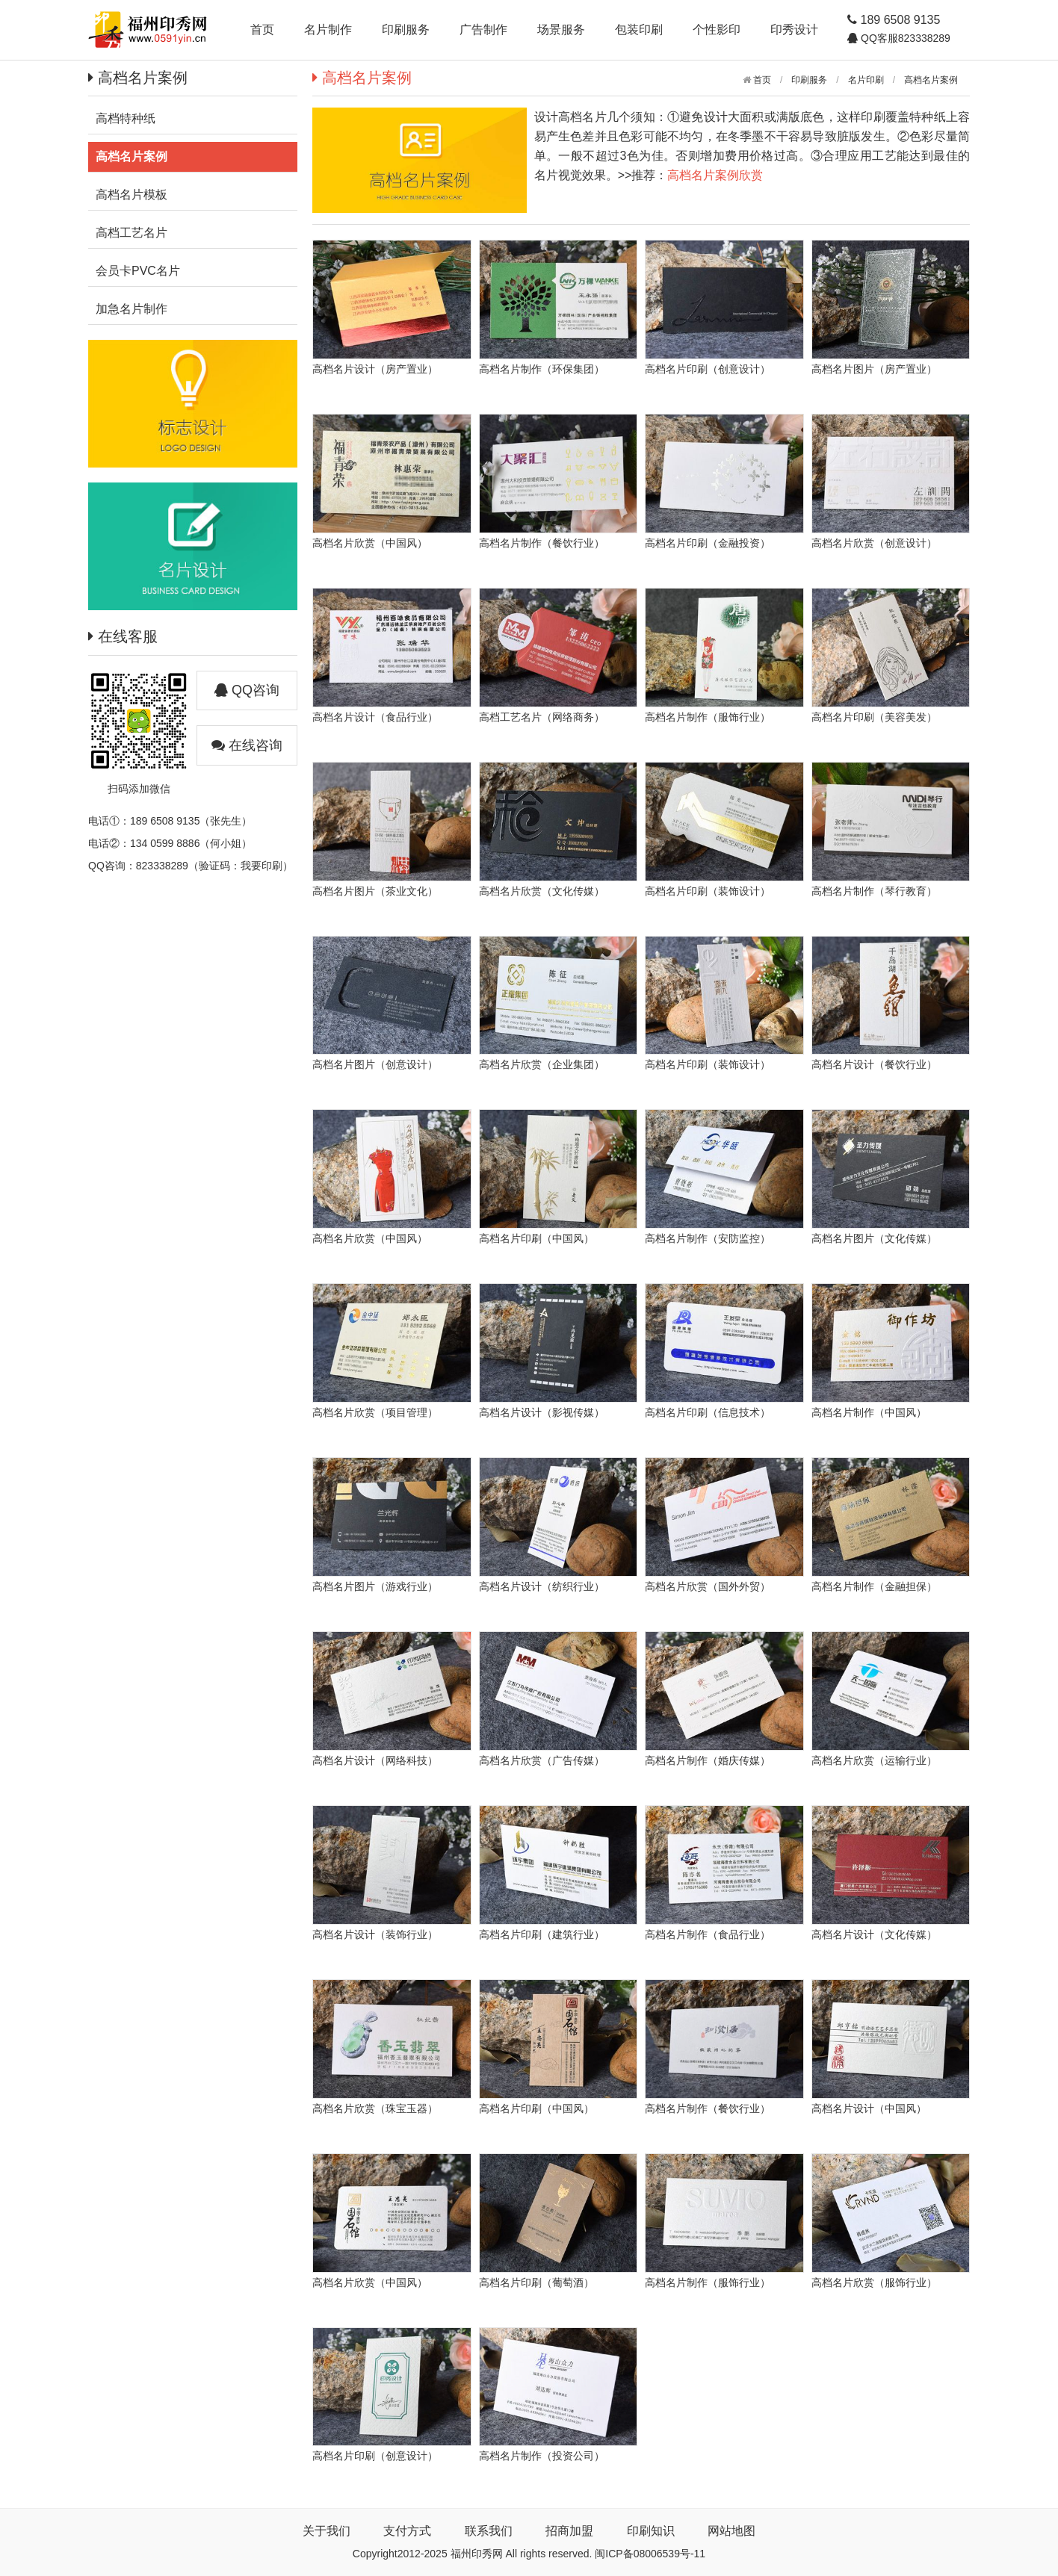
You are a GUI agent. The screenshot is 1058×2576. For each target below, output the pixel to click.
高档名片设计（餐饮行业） (874, 1064)
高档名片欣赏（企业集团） (541, 1064)
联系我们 (489, 2530)
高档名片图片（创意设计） (375, 1064)
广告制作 (483, 29)
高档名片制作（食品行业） (707, 1934)
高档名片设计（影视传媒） (541, 1412)
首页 (262, 29)
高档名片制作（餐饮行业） (541, 543)
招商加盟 (569, 2530)
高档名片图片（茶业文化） (375, 891)
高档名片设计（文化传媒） (874, 1934)
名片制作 (328, 29)
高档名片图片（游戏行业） (375, 1586)
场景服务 (561, 29)
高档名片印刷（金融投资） (707, 543)
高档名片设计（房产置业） (375, 369)
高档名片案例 (931, 80)
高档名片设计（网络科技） (375, 1760)
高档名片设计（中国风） (868, 2108)
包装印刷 (639, 29)
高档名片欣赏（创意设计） (874, 543)
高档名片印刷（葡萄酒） (536, 2282)
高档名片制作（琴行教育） (874, 891)
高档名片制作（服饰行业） (707, 717)
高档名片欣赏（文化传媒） (541, 891)
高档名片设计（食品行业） (375, 717)
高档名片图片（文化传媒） (874, 1238)
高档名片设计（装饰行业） (375, 1934)
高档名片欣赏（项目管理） (375, 1412)
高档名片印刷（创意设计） (707, 369)
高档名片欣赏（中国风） (369, 543)
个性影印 (716, 29)
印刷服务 (406, 29)
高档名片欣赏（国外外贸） (707, 1586)
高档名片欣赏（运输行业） (874, 1760)
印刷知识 (651, 2530)
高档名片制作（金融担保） (874, 1586)
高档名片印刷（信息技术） (707, 1412)
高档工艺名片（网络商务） (541, 717)
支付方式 (407, 2530)
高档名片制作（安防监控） (707, 1238)
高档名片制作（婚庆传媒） (707, 1760)
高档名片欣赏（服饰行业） (874, 2282)
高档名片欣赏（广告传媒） (541, 1760)
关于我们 (326, 2530)
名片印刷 (866, 80)
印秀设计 (794, 29)
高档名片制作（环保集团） (541, 369)
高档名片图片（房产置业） (874, 369)
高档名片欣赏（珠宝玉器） (375, 2108)
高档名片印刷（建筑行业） (541, 1934)
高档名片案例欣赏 (715, 175)
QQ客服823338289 (904, 38)
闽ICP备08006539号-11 (650, 2554)
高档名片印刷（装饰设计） (707, 891)
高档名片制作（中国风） (868, 1412)
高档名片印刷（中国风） (536, 1238)
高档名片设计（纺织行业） (541, 1586)
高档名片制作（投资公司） (541, 2456)
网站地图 (731, 2530)
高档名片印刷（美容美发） (874, 717)
